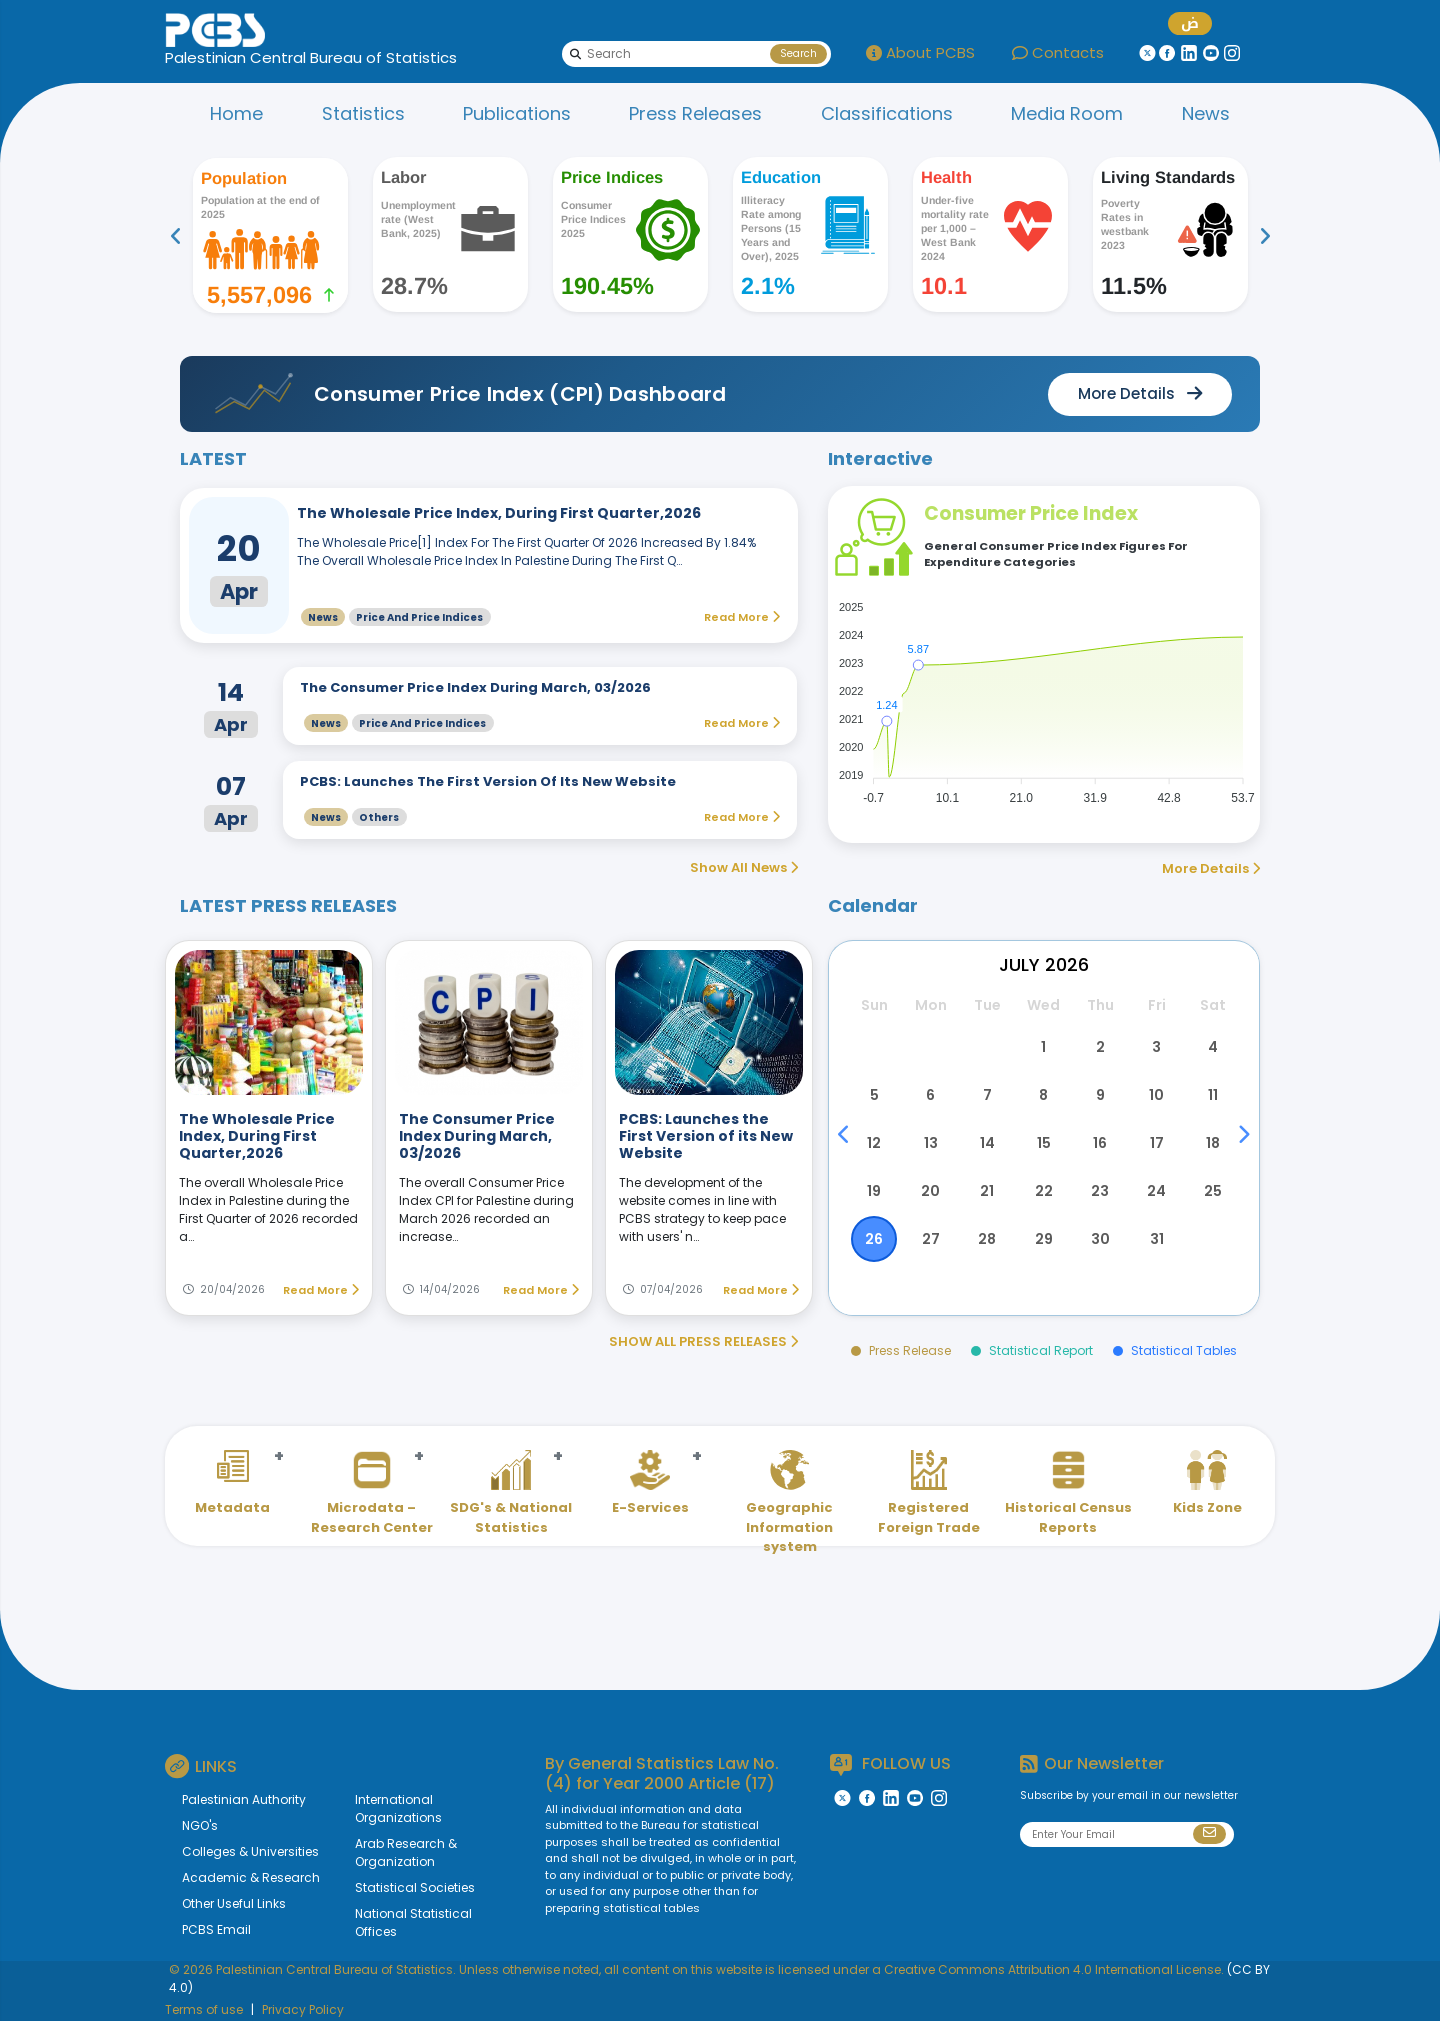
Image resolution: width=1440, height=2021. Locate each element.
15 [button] (1044, 1143)
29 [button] (1044, 1239)
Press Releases (695, 113)
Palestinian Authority (244, 1799)
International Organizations (398, 1808)
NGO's (200, 1825)
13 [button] (931, 1143)
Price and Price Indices (419, 617)
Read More (321, 1290)
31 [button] (1157, 1239)
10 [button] (1156, 1095)
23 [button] (1100, 1191)
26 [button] (874, 1239)
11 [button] (1213, 1095)
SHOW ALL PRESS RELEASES (703, 1341)
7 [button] (987, 1095)
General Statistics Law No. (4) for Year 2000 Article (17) (662, 1773)
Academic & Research (251, 1877)
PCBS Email (216, 1929)
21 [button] (987, 1191)
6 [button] (930, 1095)
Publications (517, 113)
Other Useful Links (234, 1903)
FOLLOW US (890, 1764)
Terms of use (204, 2009)
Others (379, 817)
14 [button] (987, 1143)
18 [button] (1213, 1143)
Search (798, 53)
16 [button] (1100, 1143)
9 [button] (1100, 1095)
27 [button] (931, 1239)
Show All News (744, 867)
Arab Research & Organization (406, 1852)
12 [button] (874, 1143)
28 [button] (987, 1239)
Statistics (363, 113)
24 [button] (1156, 1191)
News (1206, 113)
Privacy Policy (303, 2009)
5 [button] (874, 1095)
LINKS (201, 1766)
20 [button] (930, 1191)
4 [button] (1213, 1047)
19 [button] (874, 1191)
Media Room (1067, 113)
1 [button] (1043, 1047)
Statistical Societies (415, 1887)
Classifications (887, 113)
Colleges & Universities (250, 1851)
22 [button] (1044, 1191)
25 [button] (1213, 1191)
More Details (1211, 868)
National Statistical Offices (413, 1922)
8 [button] (1043, 1095)
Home (236, 113)
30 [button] (1100, 1239)
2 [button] (1100, 1047)
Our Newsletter (1092, 1763)
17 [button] (1157, 1143)
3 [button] (1156, 1047)
